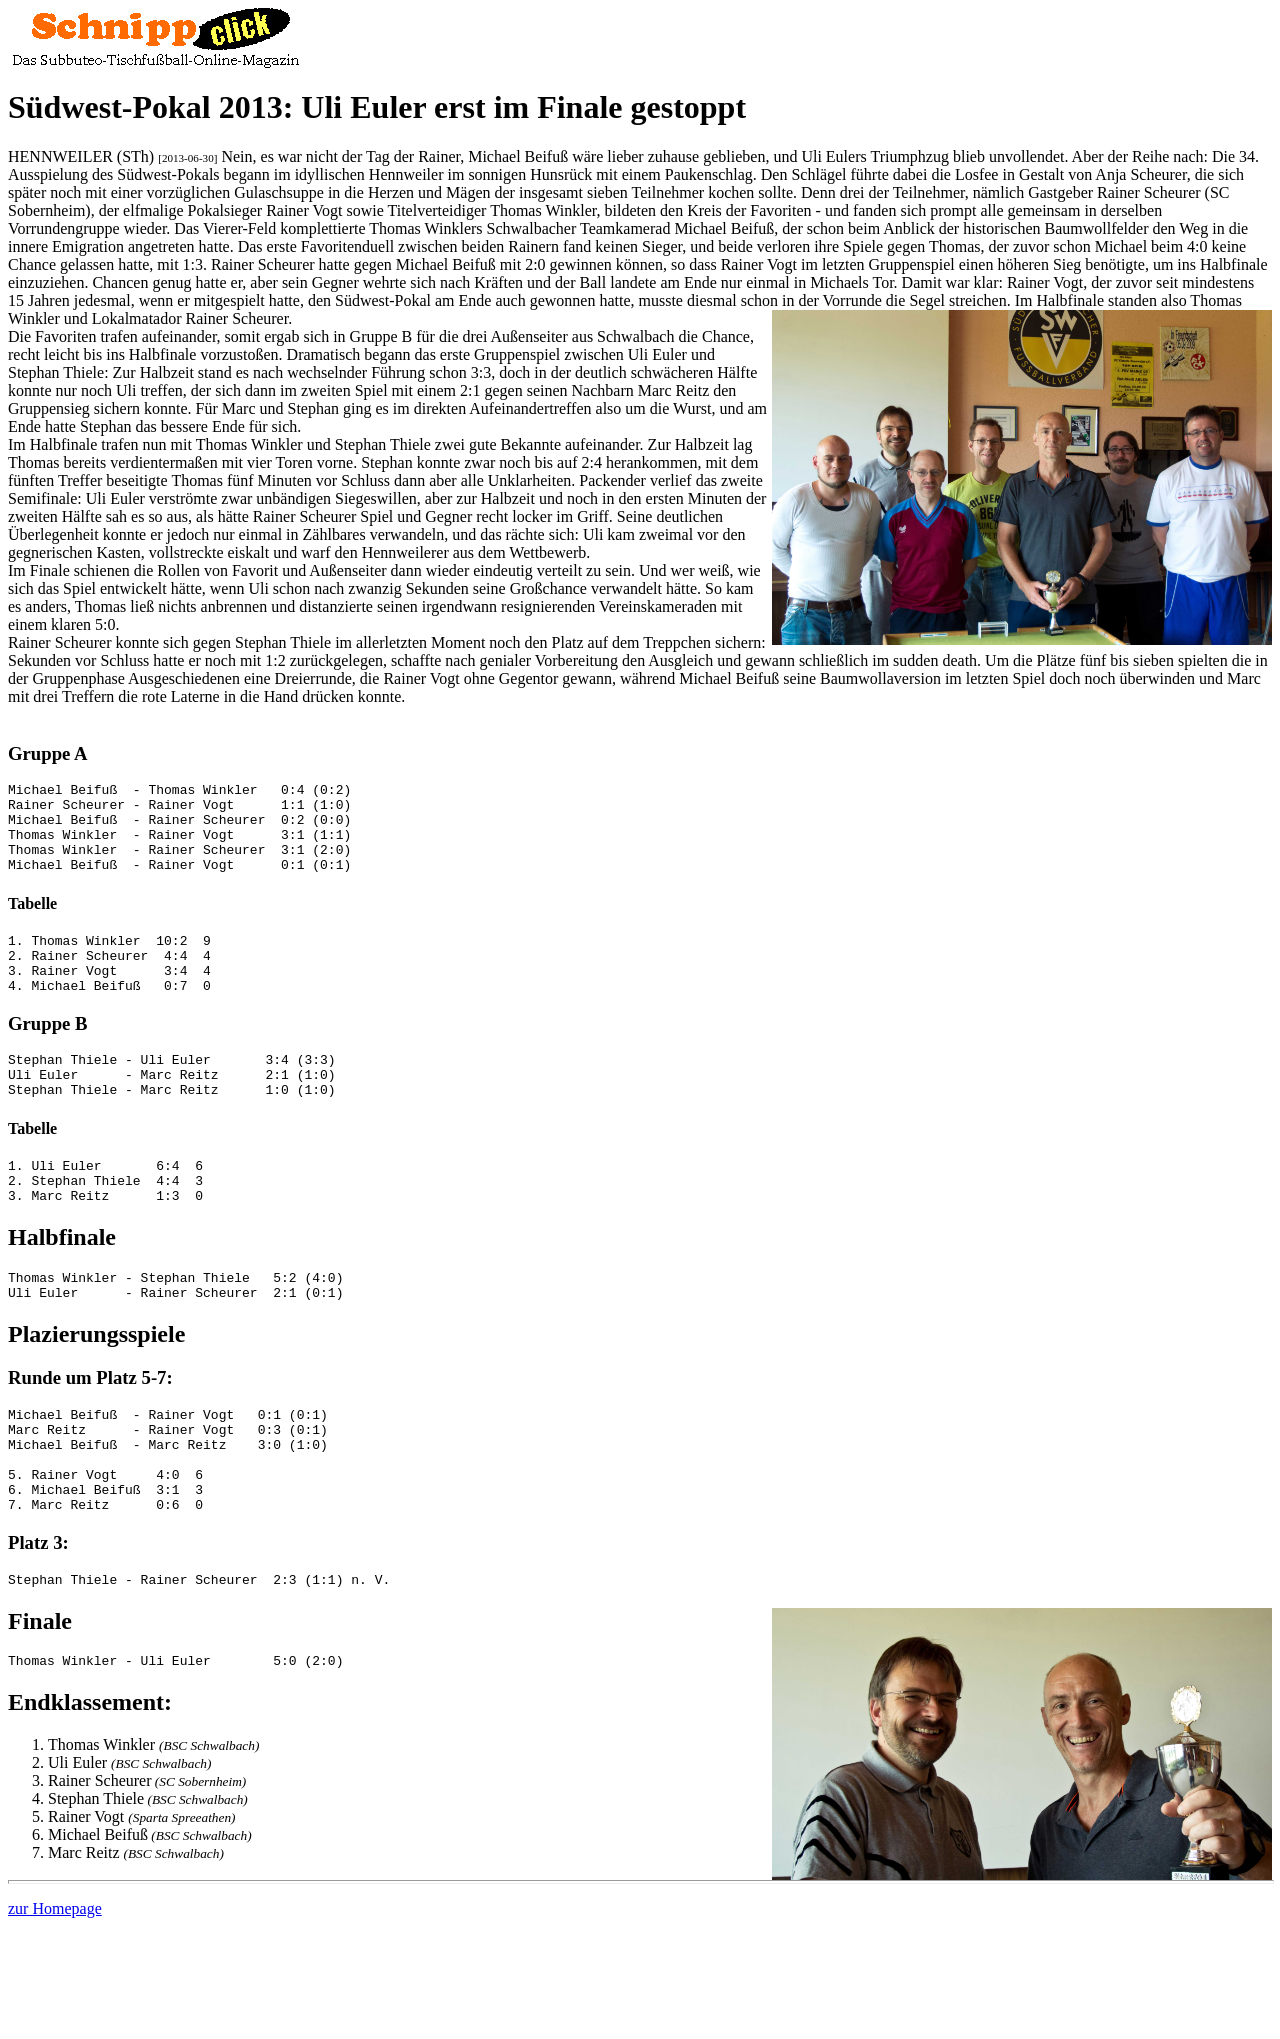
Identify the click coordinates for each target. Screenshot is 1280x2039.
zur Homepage (55, 1987)
